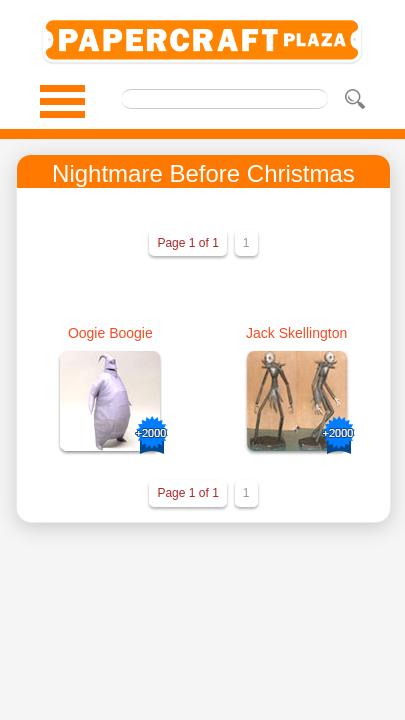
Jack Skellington (296, 333)
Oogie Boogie (110, 333)
